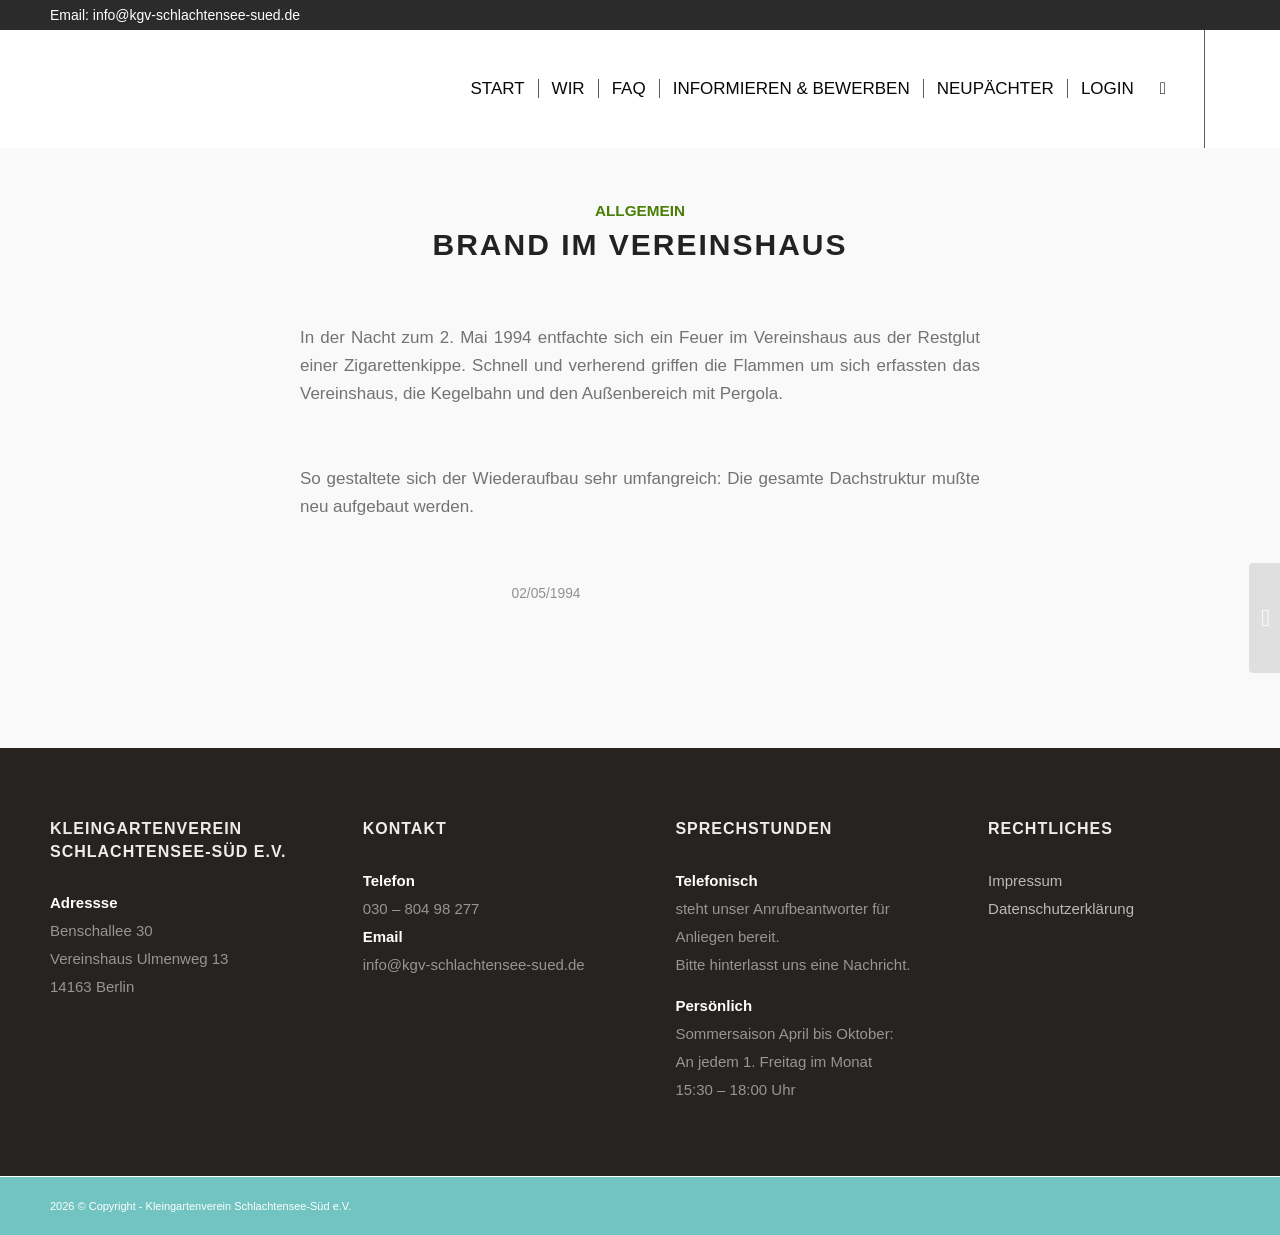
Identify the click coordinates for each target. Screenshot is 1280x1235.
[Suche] (1163, 89)
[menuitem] (497, 89)
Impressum (1025, 880)
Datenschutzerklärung (1061, 908)
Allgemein (640, 210)
